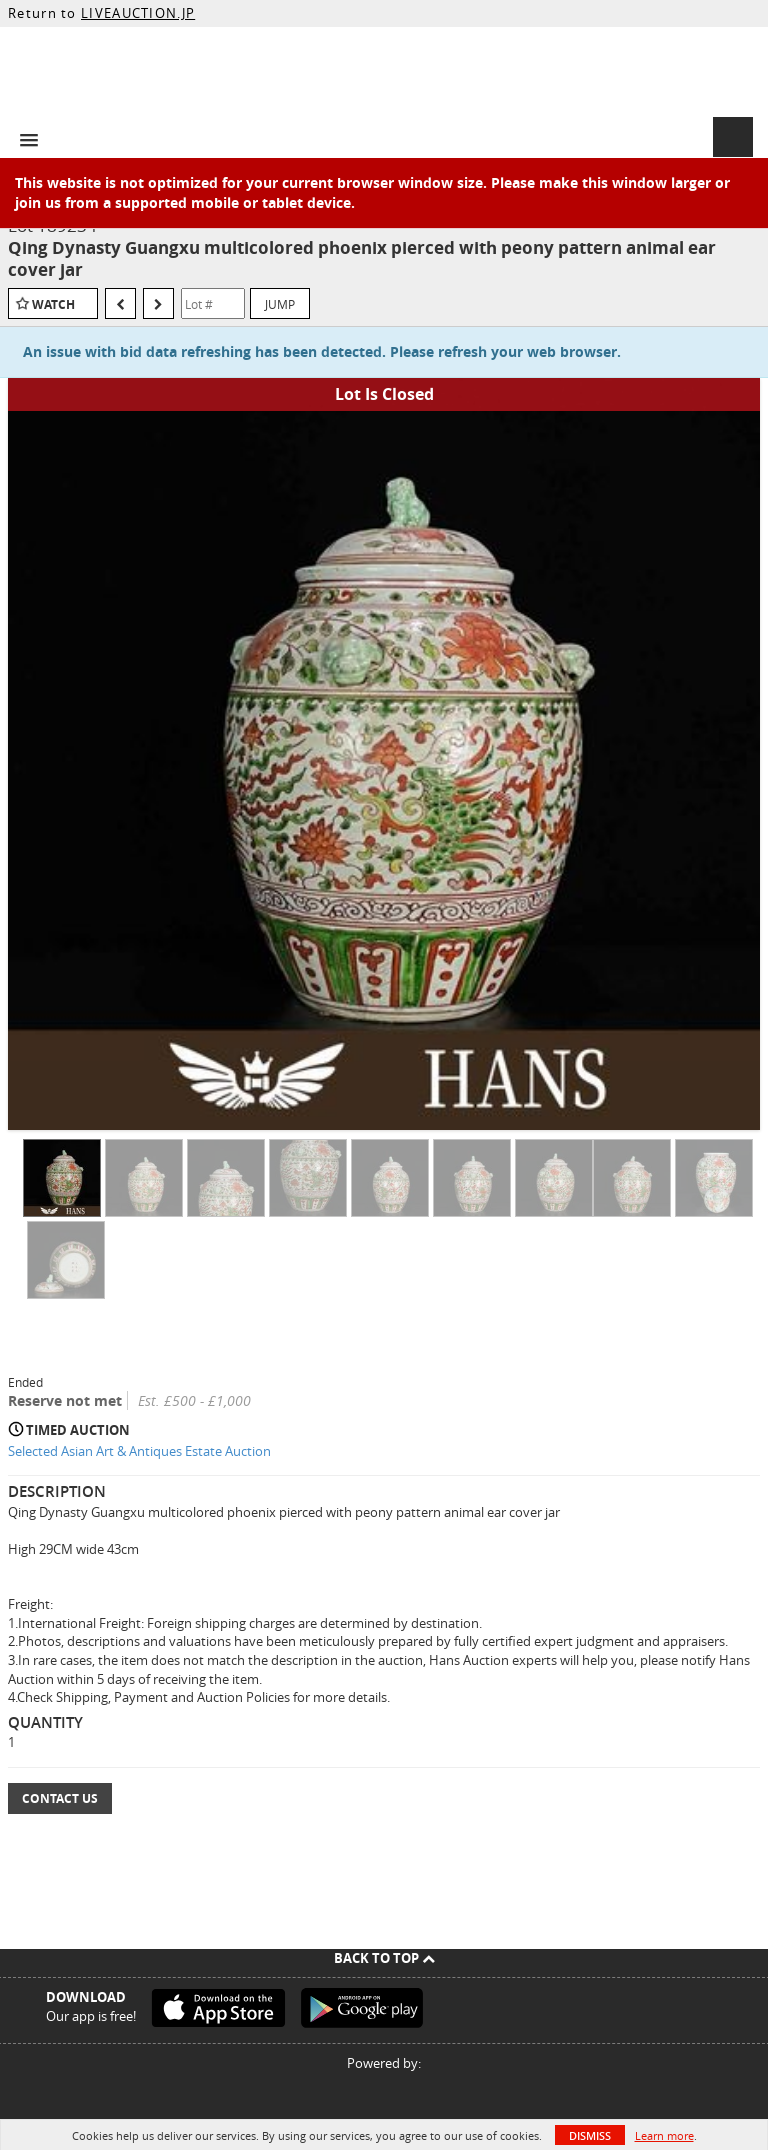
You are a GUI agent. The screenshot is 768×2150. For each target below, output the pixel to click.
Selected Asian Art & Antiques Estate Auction (139, 1451)
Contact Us (60, 1798)
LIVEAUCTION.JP (138, 13)
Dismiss (590, 2135)
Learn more (664, 2135)
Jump (280, 304)
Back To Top (384, 1958)
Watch (53, 304)
